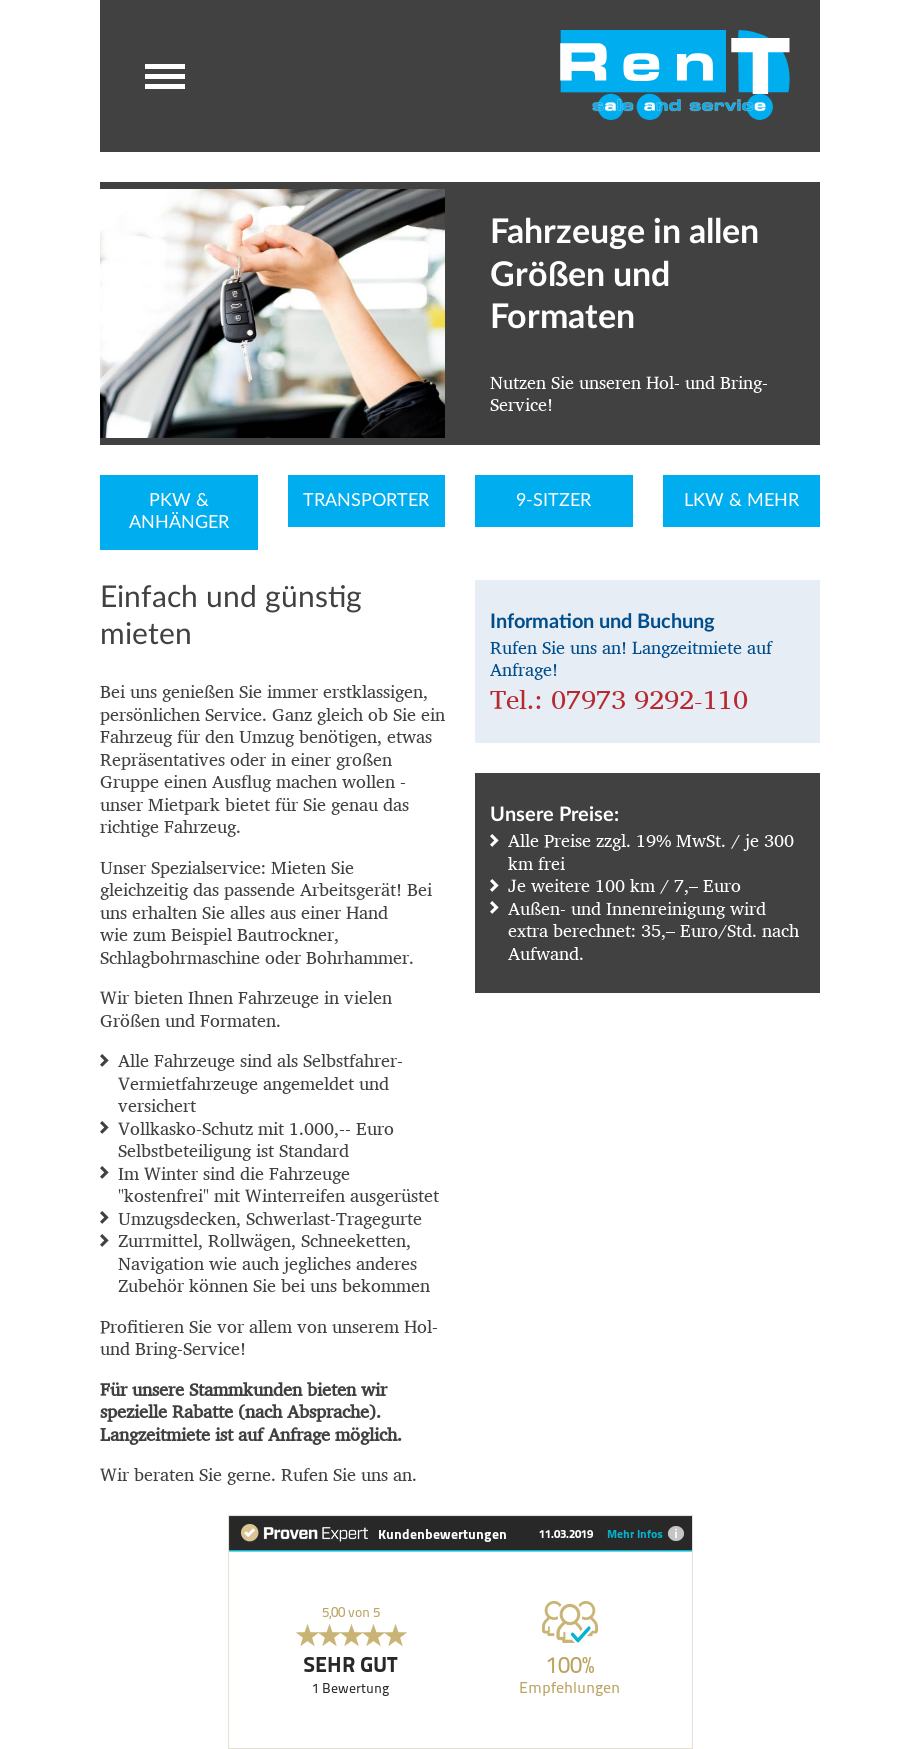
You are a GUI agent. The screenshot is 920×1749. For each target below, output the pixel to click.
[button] (165, 76)
